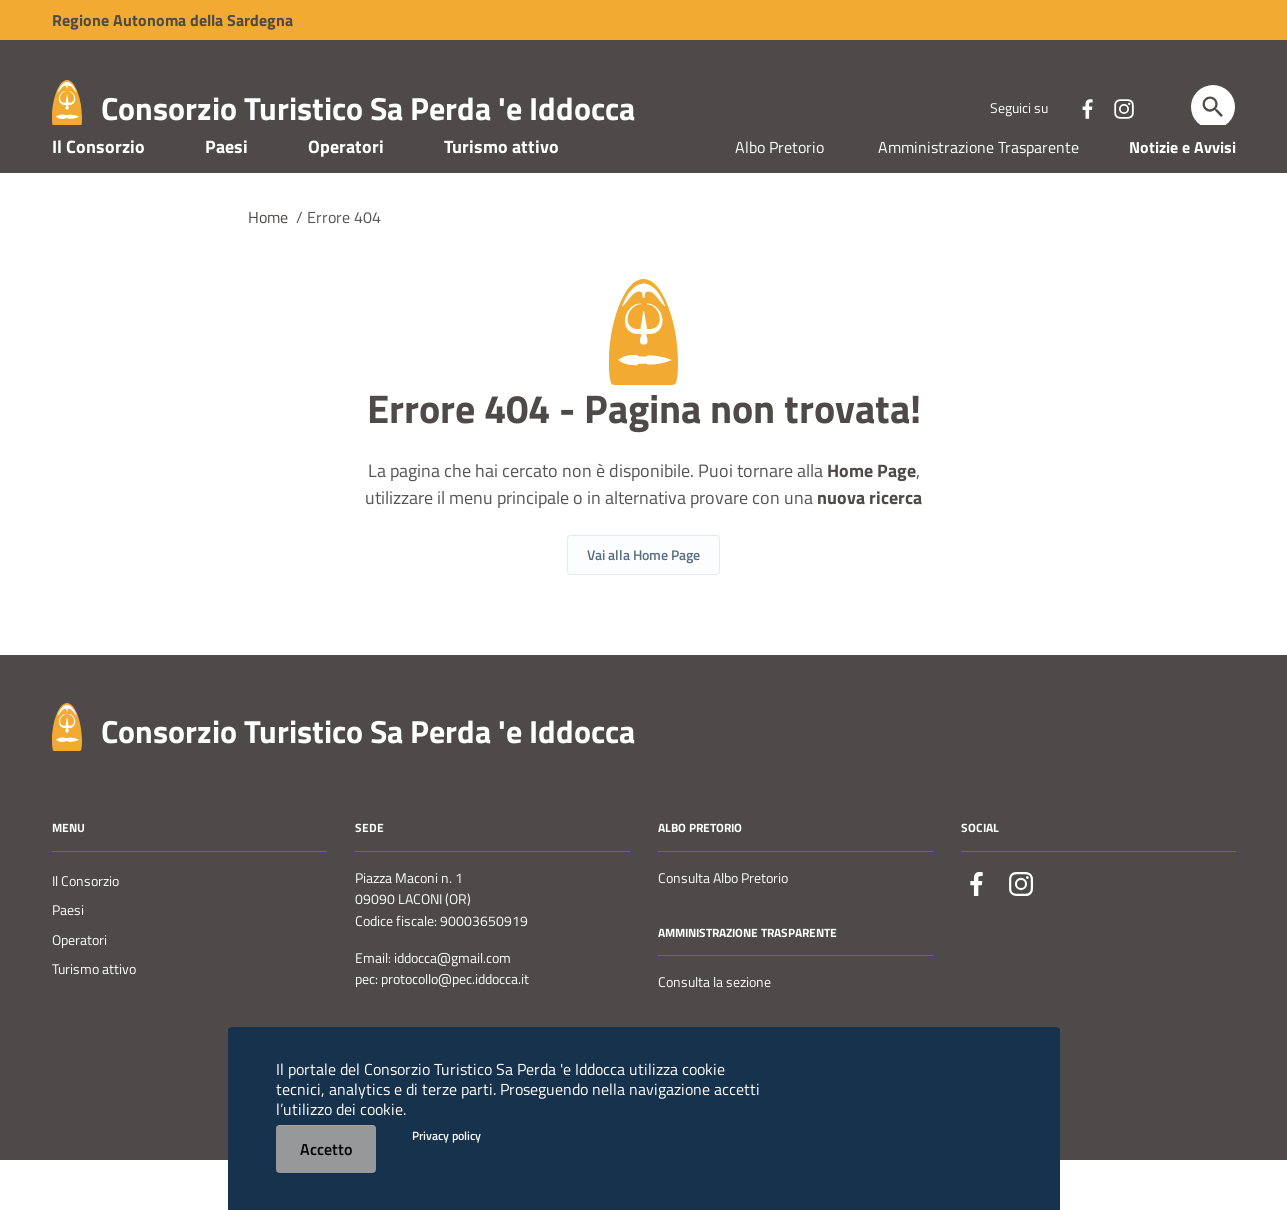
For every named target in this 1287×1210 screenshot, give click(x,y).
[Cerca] (1213, 107)
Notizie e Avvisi (1182, 198)
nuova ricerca (869, 548)
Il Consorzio (98, 197)
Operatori (346, 197)
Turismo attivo (501, 197)
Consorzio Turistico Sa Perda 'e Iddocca (368, 108)
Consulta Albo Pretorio (723, 929)
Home (268, 268)
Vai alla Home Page (643, 605)
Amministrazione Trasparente (978, 198)
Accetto (326, 1149)
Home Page (871, 521)
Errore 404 (344, 268)
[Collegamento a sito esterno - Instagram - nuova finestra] (1123, 107)
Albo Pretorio (779, 198)
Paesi (226, 197)
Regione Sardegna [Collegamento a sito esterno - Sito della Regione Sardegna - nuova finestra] (172, 20)
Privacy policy (446, 1135)
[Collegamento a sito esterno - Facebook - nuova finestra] (1087, 107)
